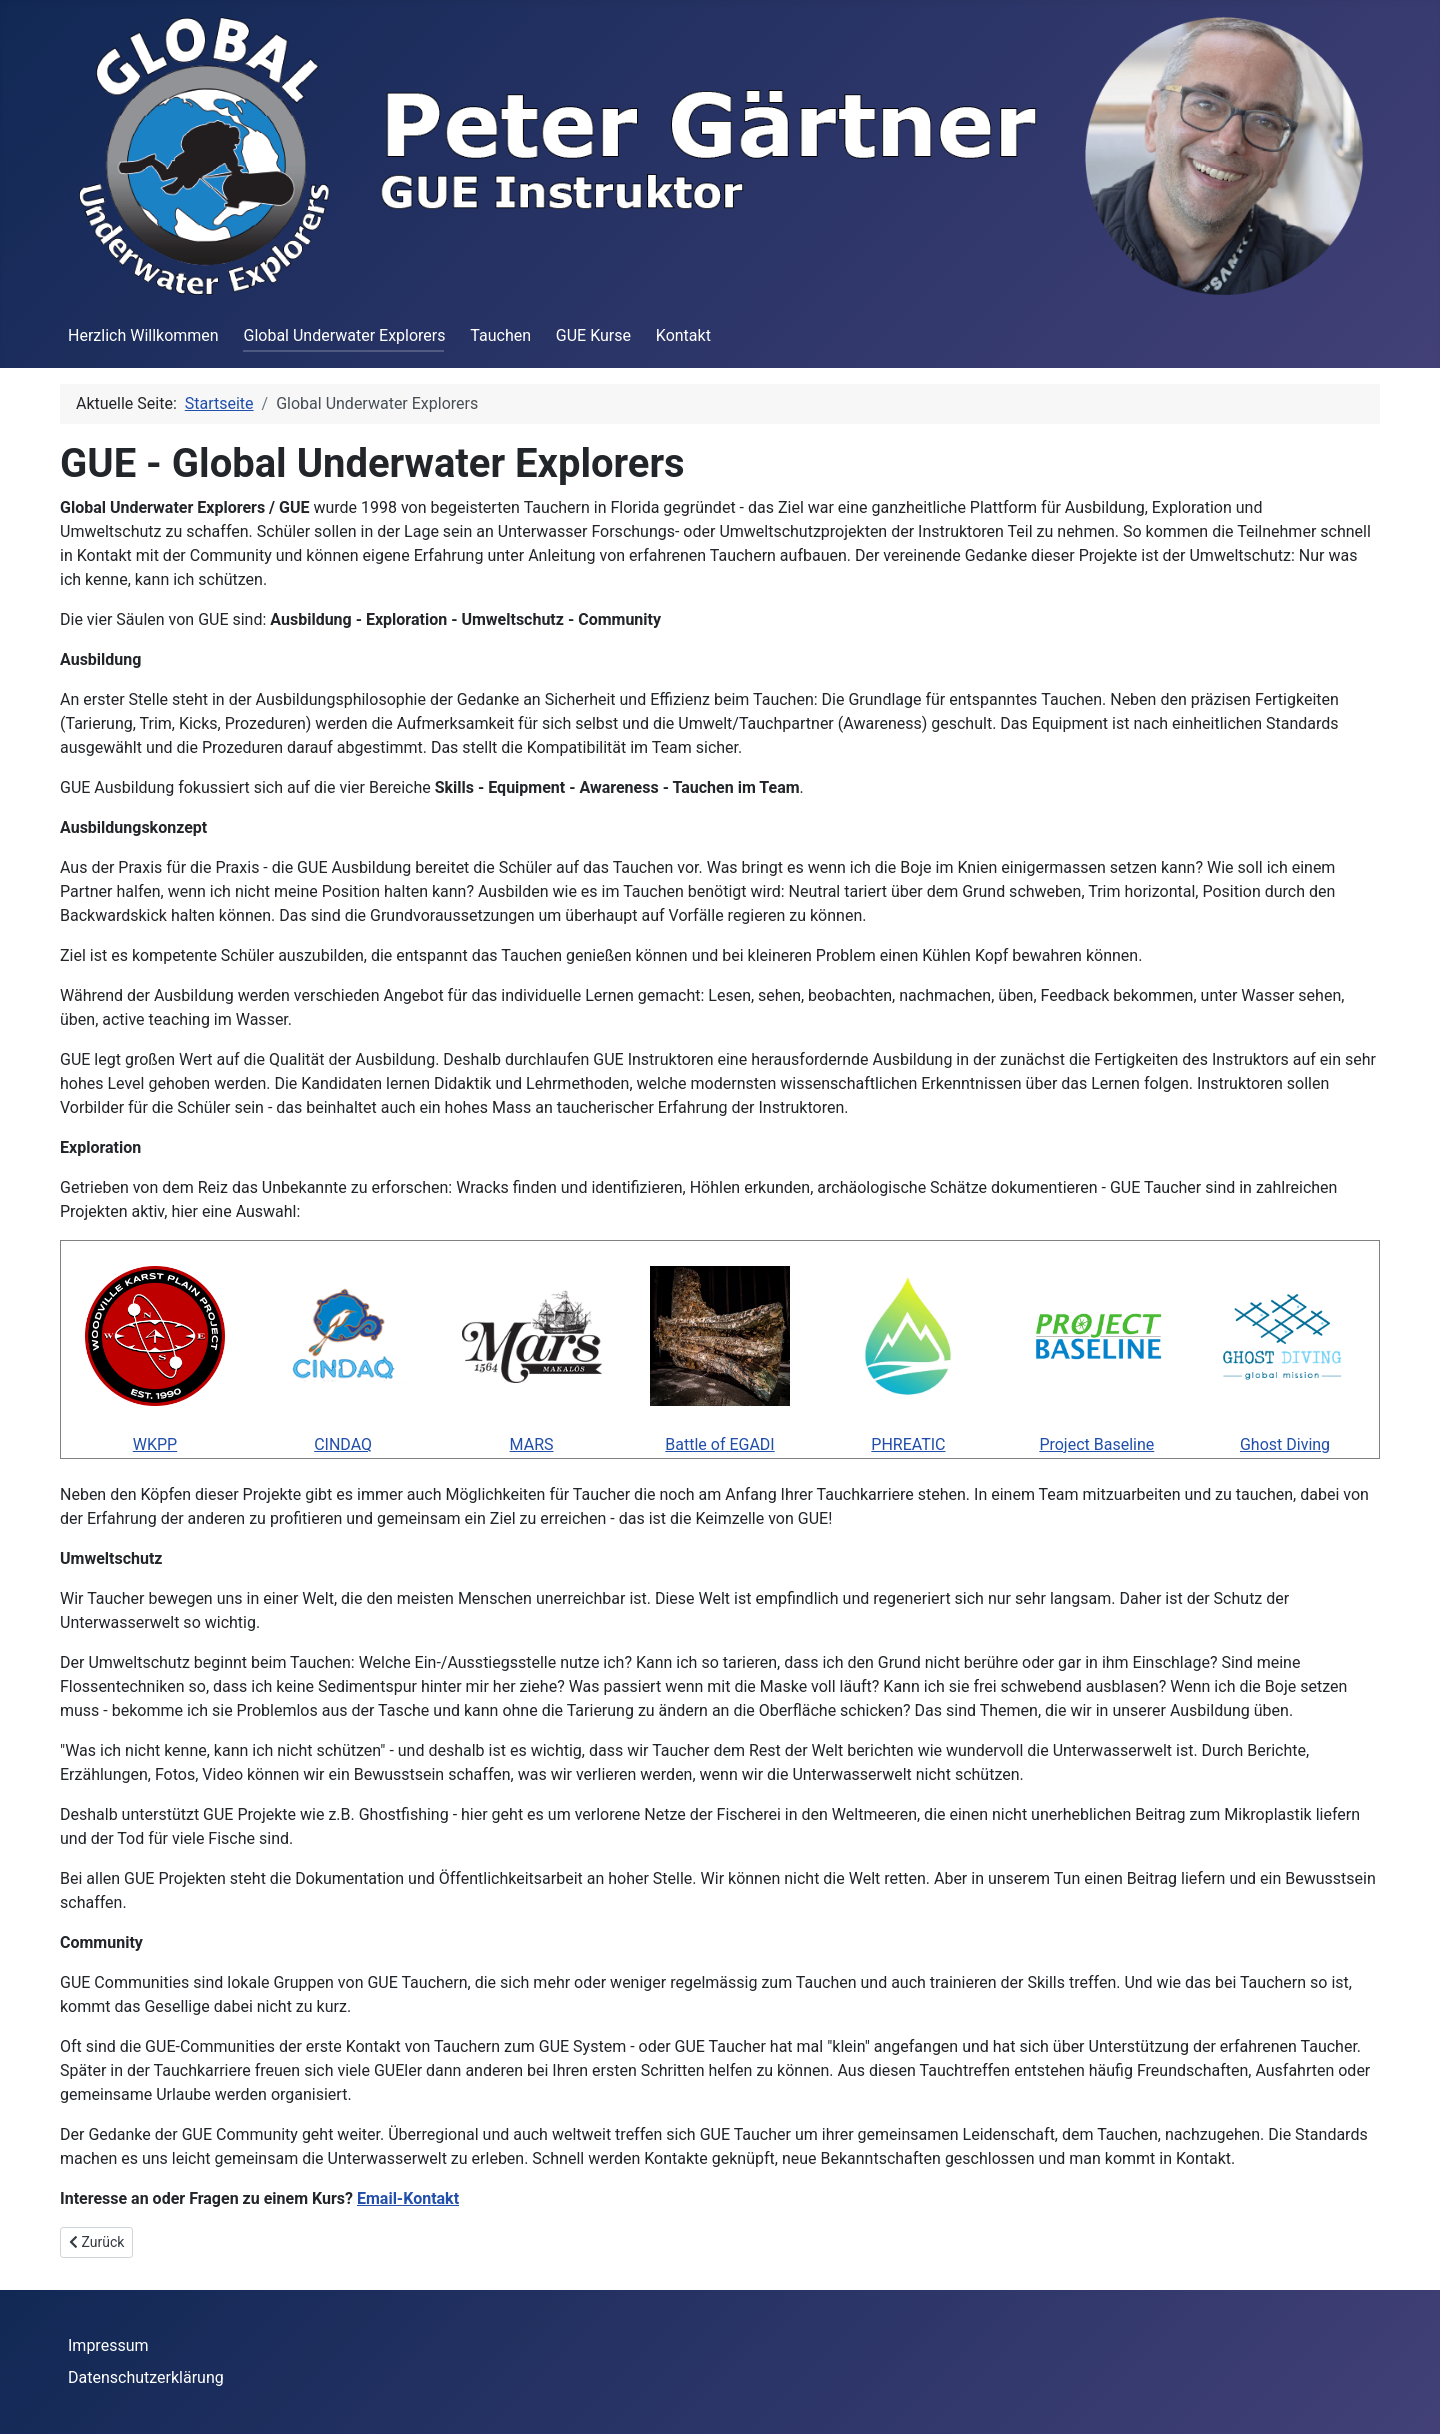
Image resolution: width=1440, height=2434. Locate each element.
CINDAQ (343, 1444)
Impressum (108, 2345)
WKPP (155, 1444)
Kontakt (683, 335)
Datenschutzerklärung (146, 2377)
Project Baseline (1096, 1444)
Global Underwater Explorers (344, 335)
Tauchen (500, 335)
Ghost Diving (1285, 1444)
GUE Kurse (593, 335)
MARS (532, 1444)
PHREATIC (908, 1444)
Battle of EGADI (719, 1444)
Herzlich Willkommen (143, 335)
